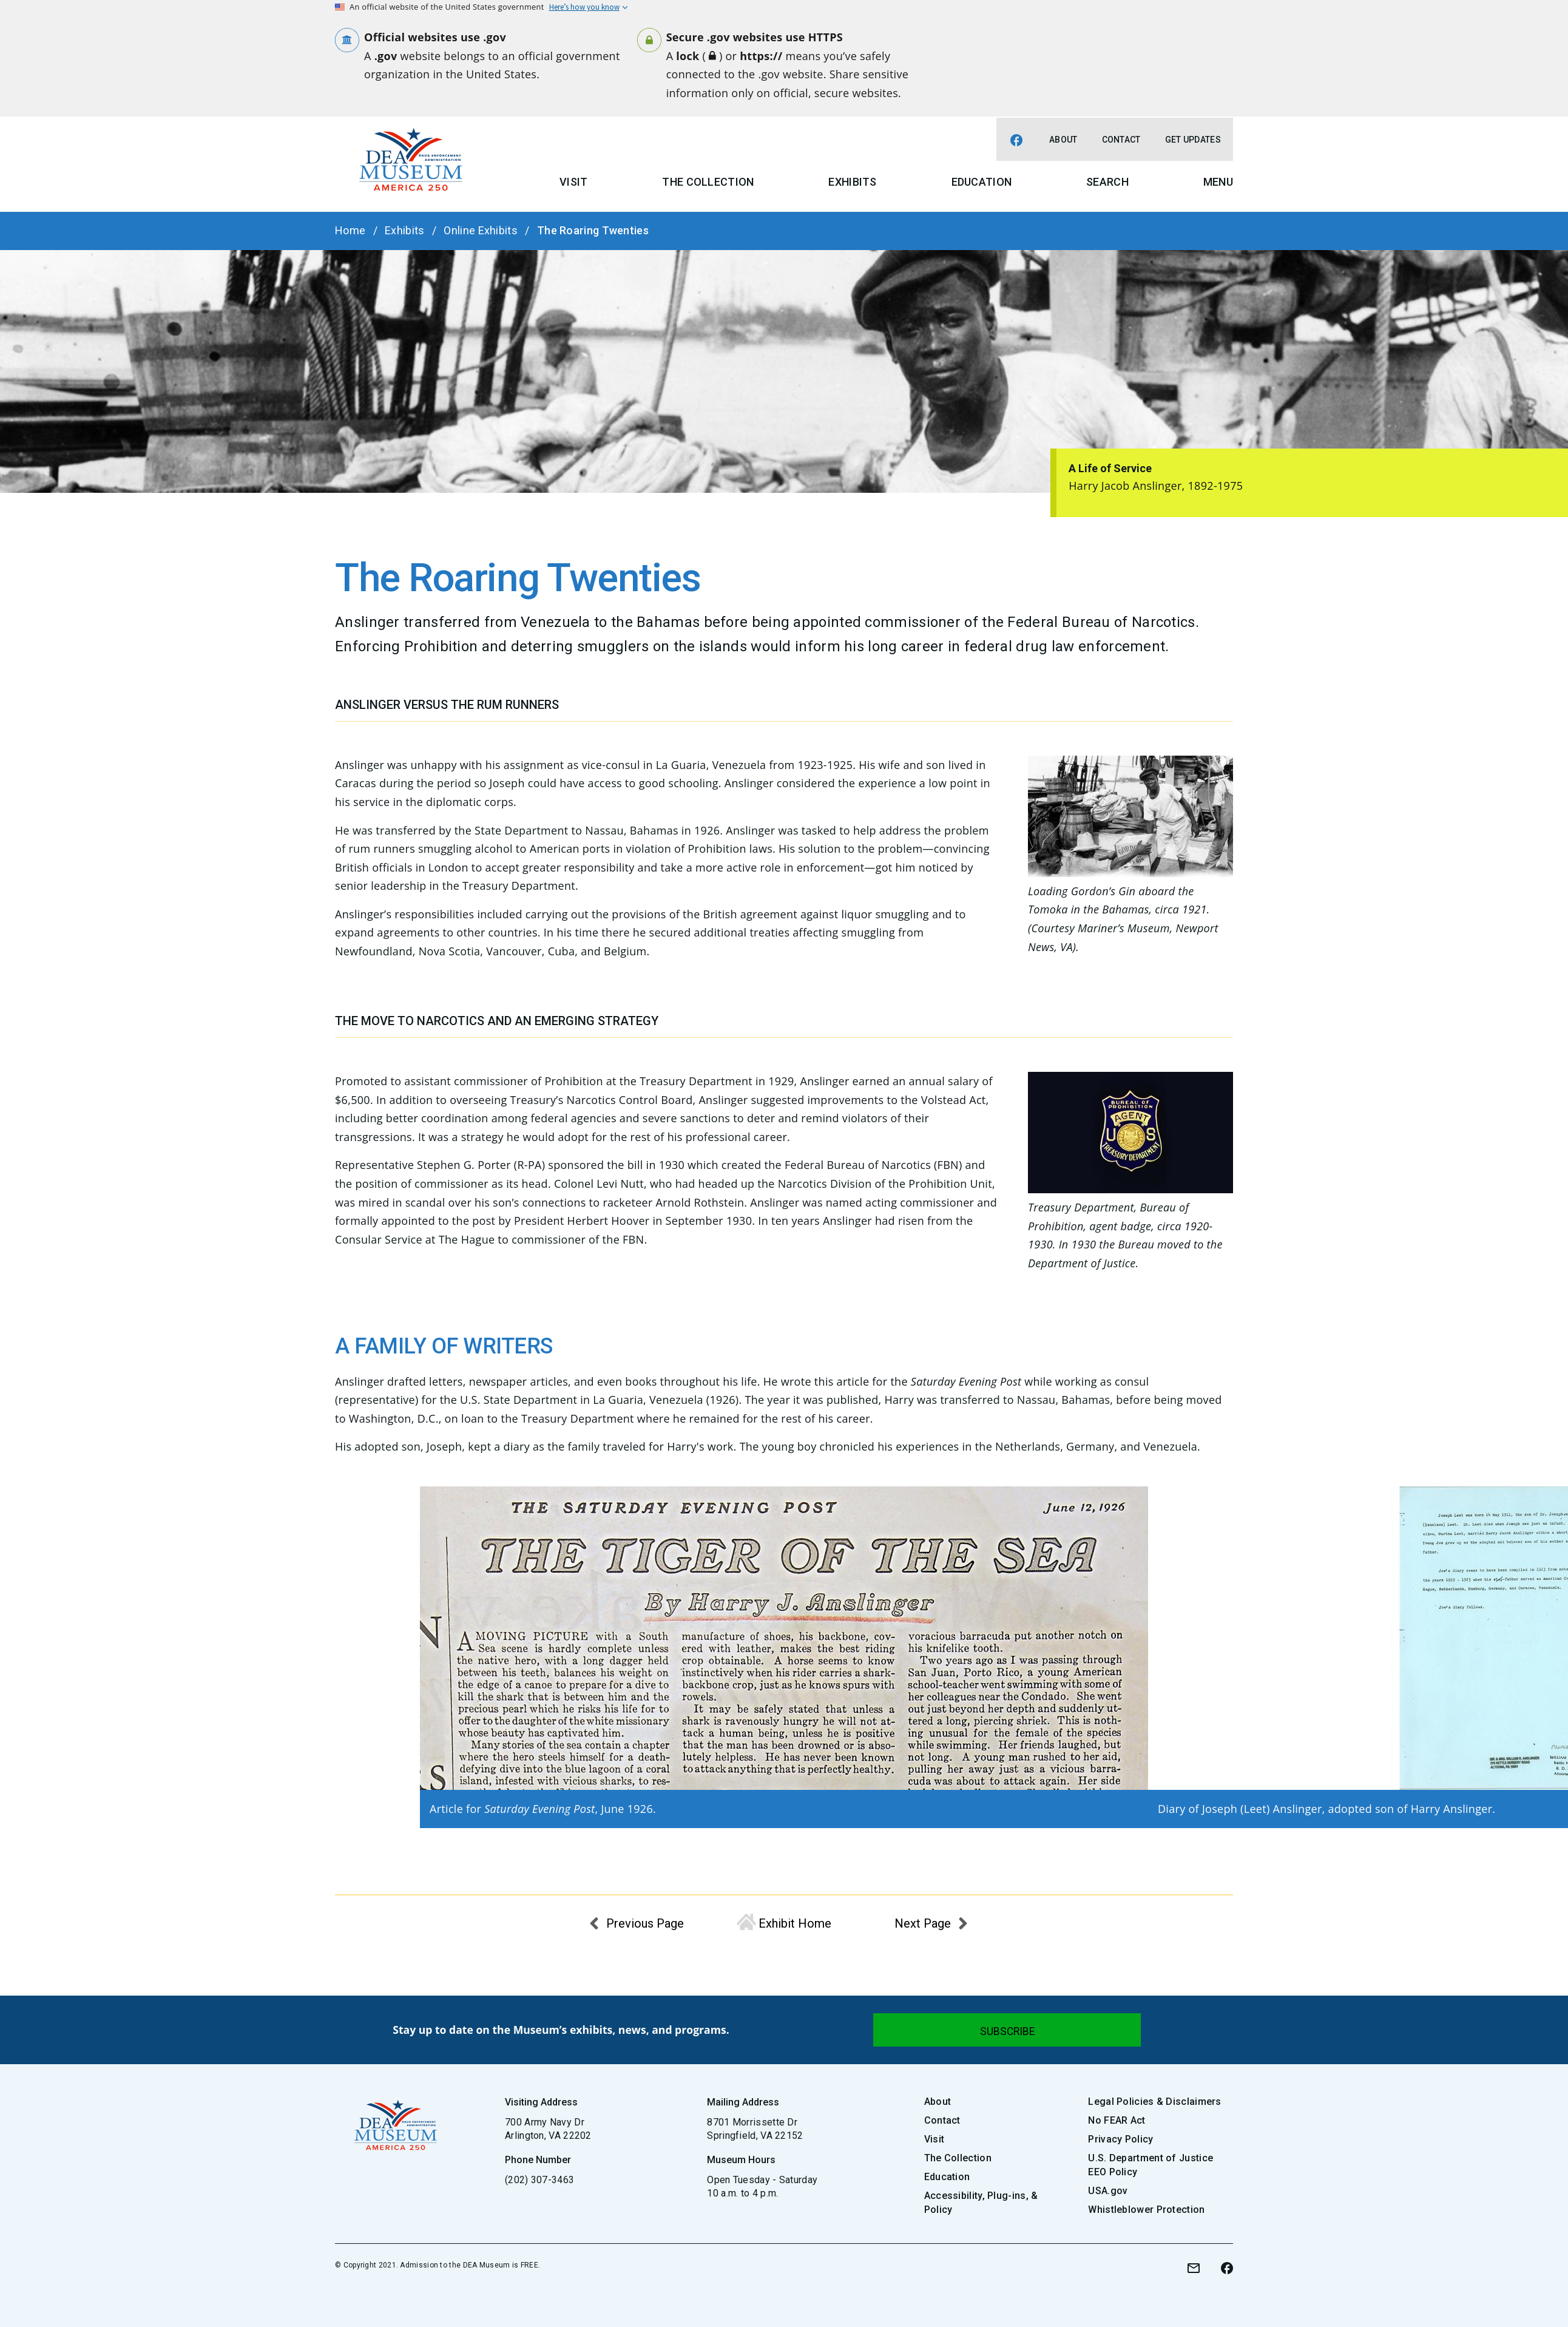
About (1063, 139)
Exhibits (852, 181)
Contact (1121, 139)
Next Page (922, 1923)
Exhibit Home (795, 1923)
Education (981, 181)
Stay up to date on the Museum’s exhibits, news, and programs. (561, 2029)
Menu (1218, 181)
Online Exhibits (481, 230)
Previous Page (645, 1923)
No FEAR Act (1116, 2120)
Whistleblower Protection (1146, 2209)
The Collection (708, 181)
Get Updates (1193, 139)
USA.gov (1107, 2191)
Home (350, 230)
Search (1107, 181)
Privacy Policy (1120, 2139)
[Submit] (1007, 2030)
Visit (573, 181)
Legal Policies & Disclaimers (1154, 2101)
